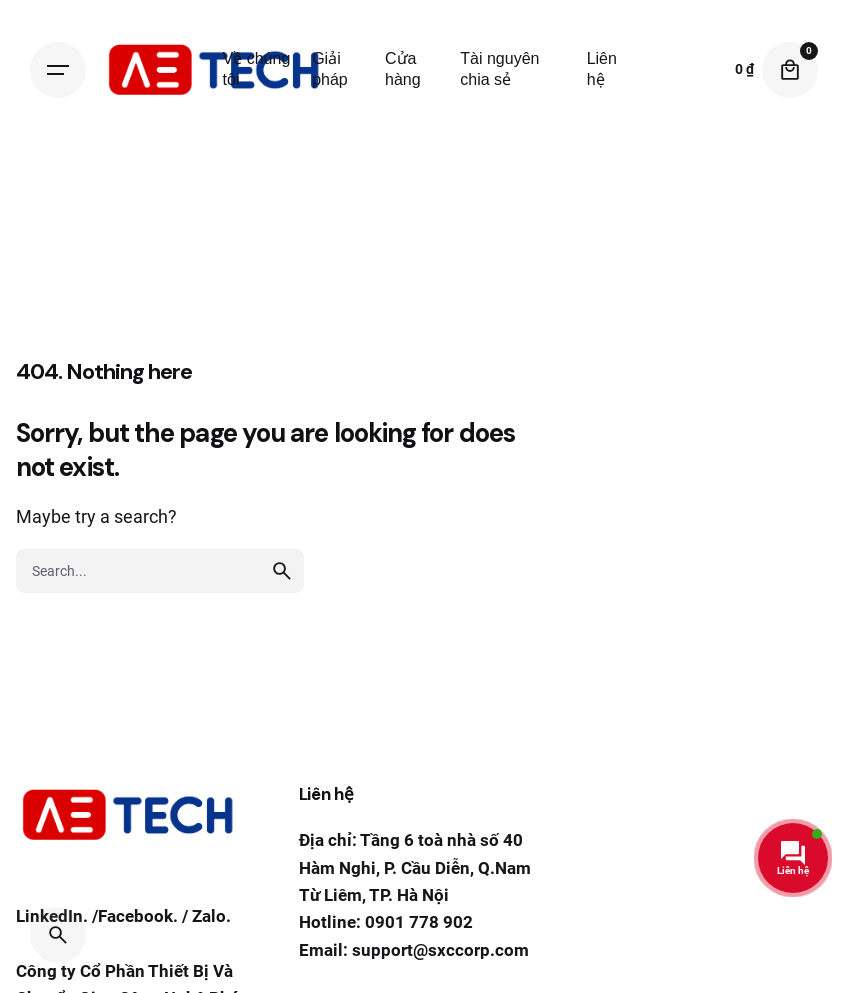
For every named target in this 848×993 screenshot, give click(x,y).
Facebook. (138, 919)
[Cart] (790, 70)
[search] (282, 571)
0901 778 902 (419, 922)
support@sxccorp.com (440, 950)
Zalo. (211, 919)
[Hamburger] (58, 70)
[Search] (58, 935)
